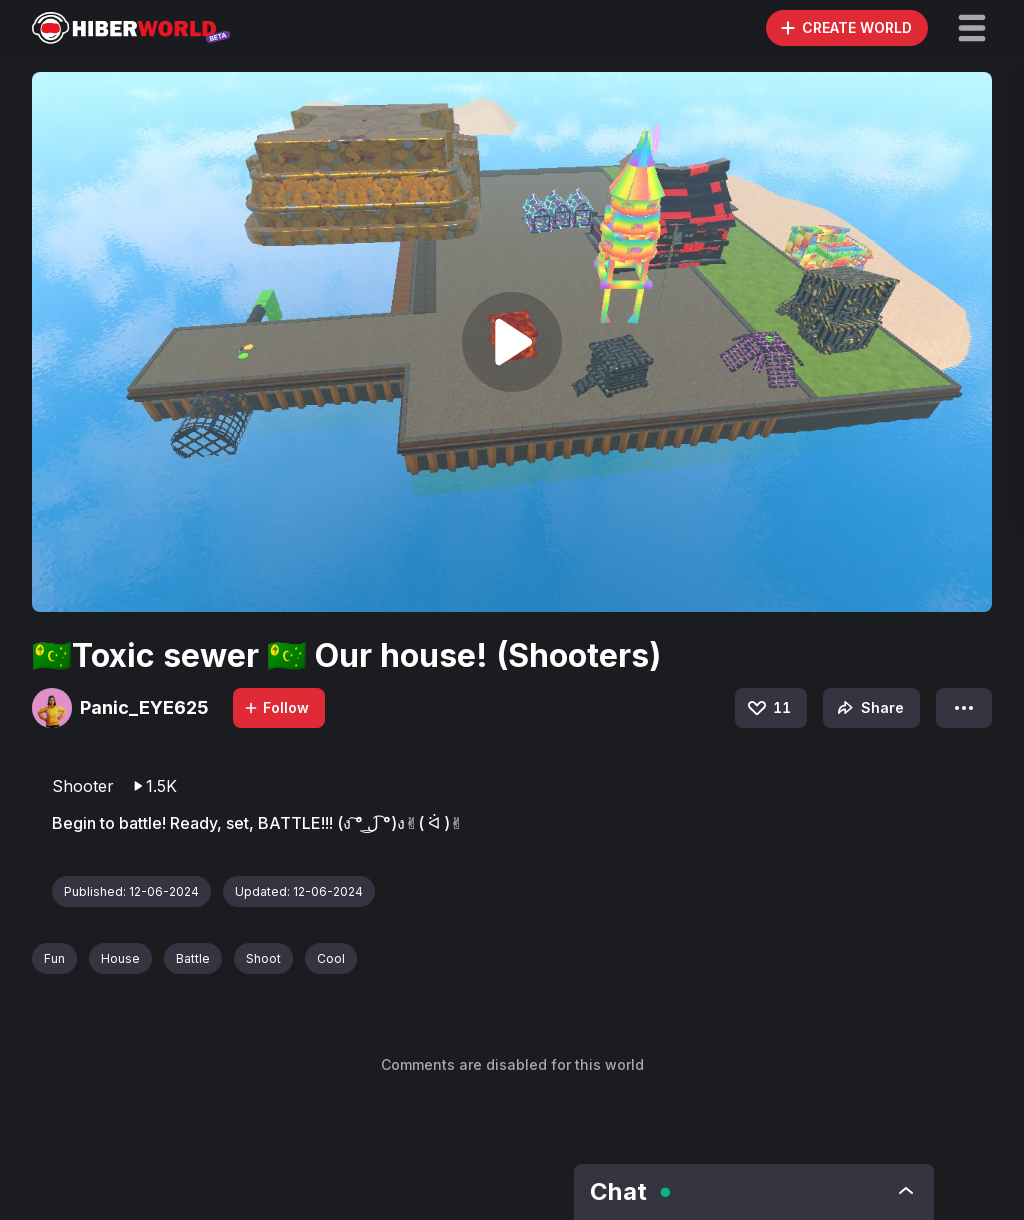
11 (768, 708)
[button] (972, 28)
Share (868, 708)
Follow (276, 707)
